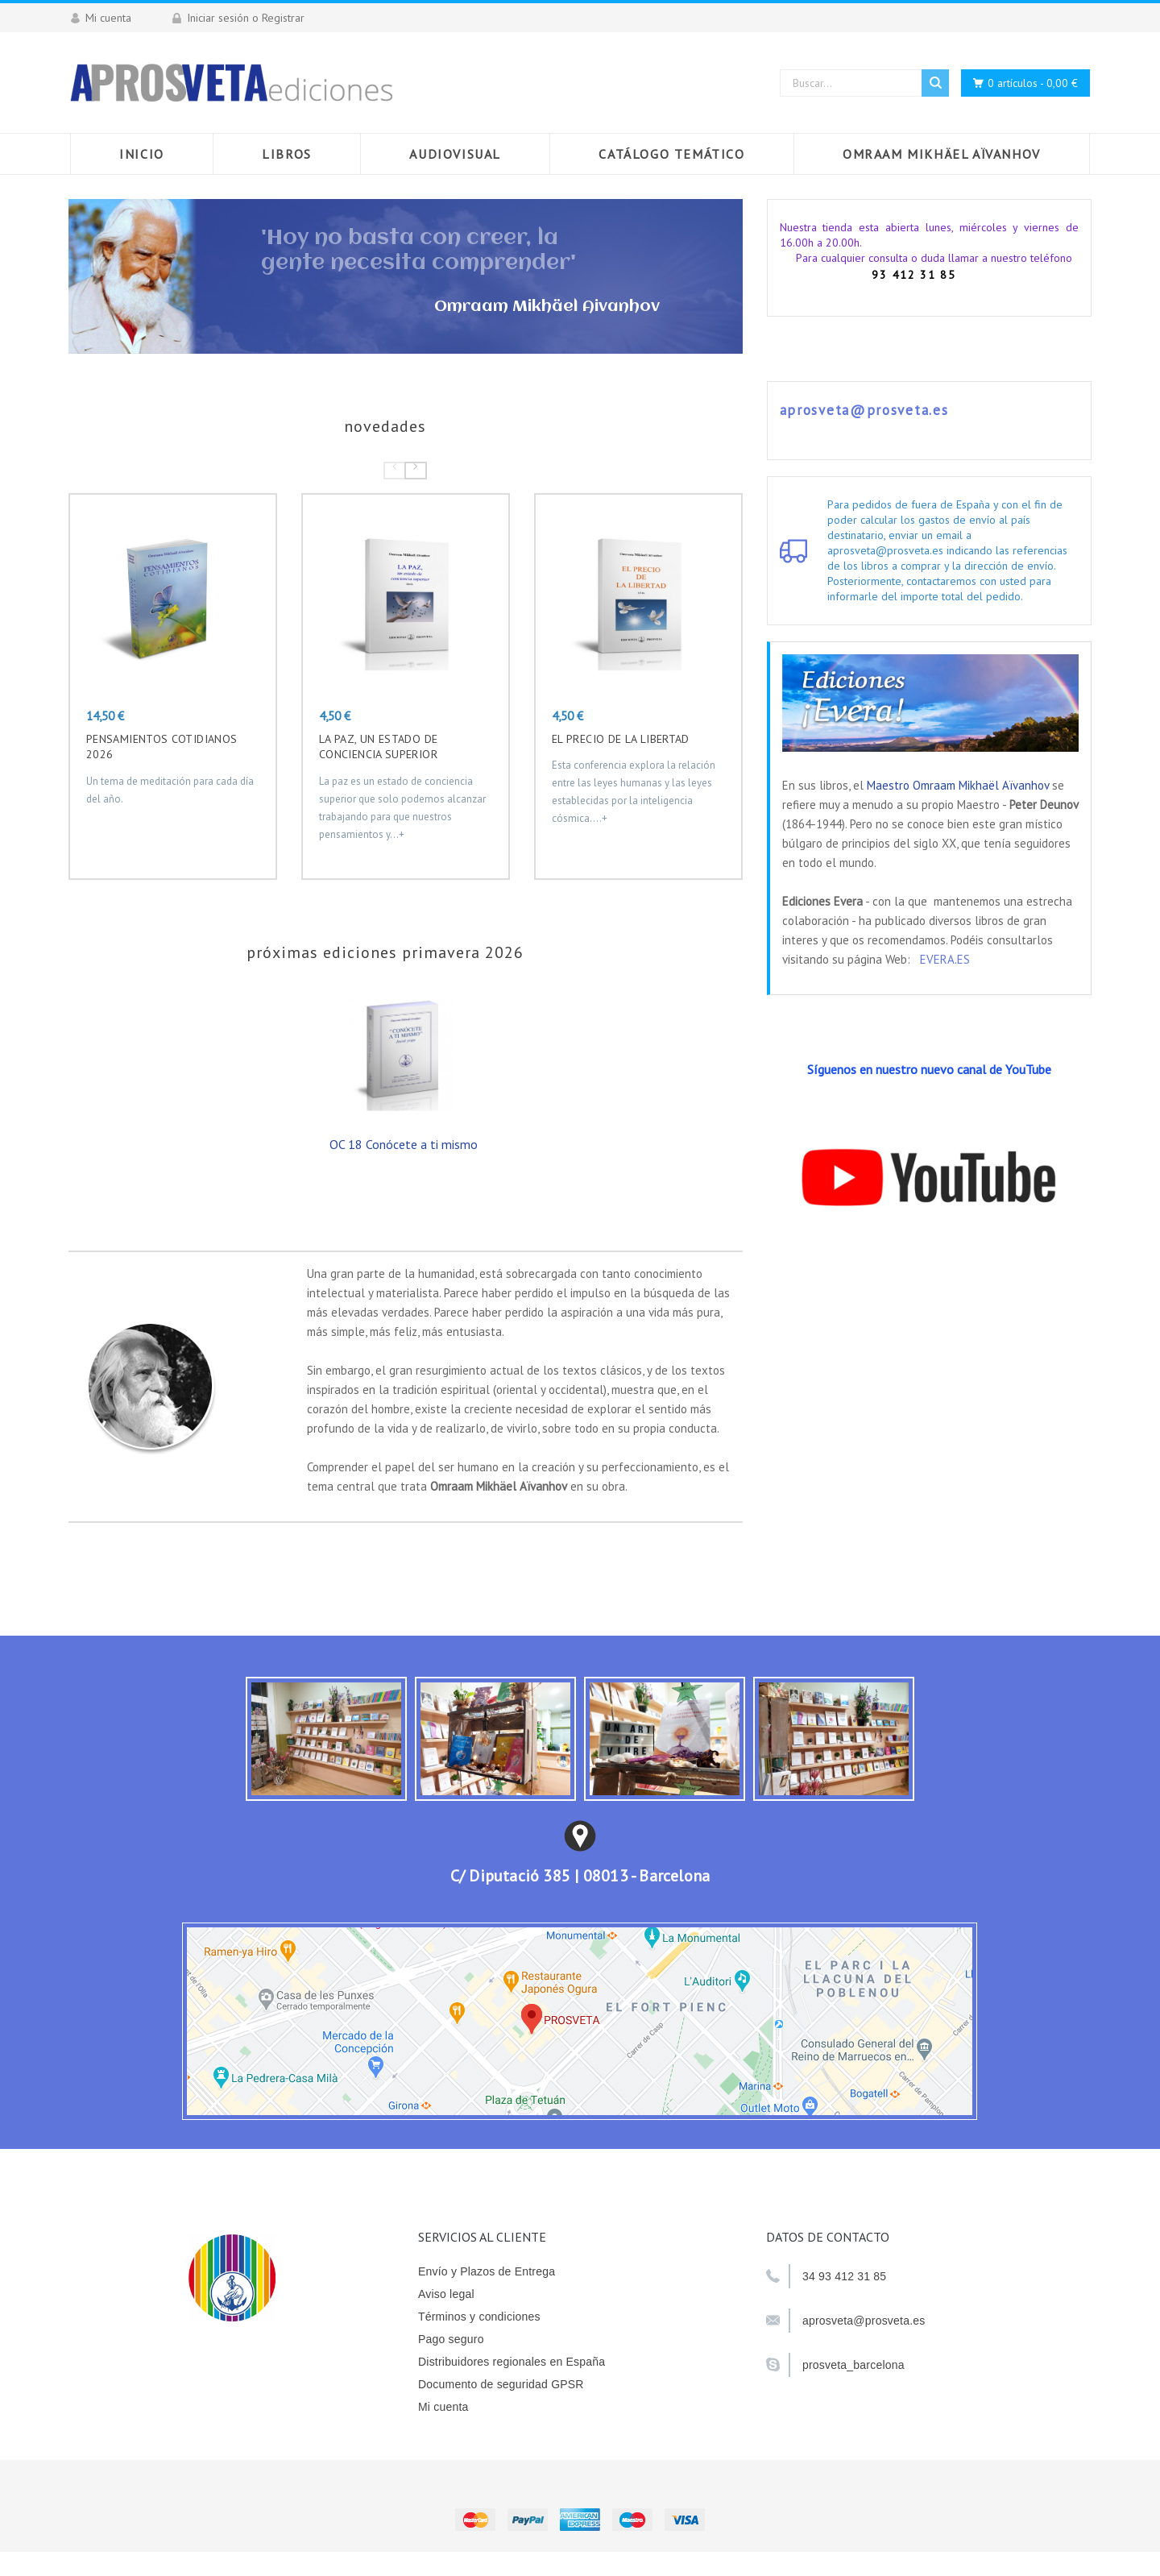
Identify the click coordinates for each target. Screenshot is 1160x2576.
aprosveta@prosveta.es (864, 410)
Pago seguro (451, 2339)
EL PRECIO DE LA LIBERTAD (621, 739)
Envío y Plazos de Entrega (486, 2271)
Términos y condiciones (479, 2316)
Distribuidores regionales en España (511, 2361)
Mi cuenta (443, 2406)
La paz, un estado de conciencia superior (378, 747)
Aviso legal (446, 2294)
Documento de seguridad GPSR (501, 2384)
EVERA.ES (945, 959)
